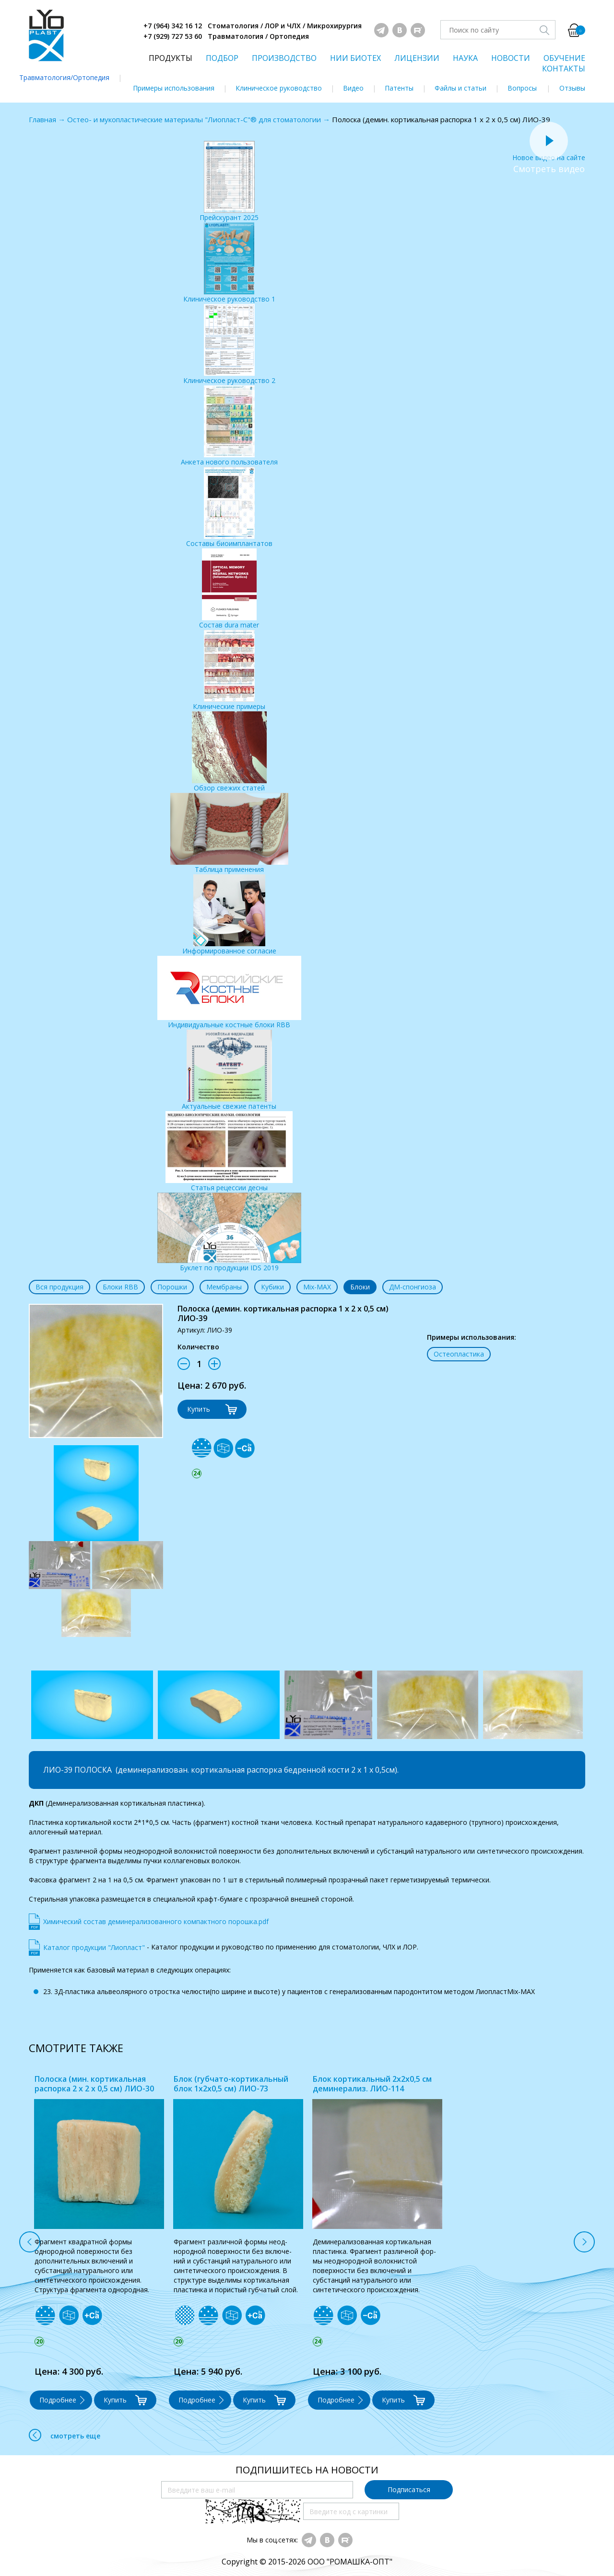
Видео (353, 88)
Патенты (399, 88)
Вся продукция (59, 1286)
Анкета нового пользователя (229, 425)
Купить (198, 1409)
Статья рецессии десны (229, 1151)
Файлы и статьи (460, 88)
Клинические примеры (229, 670)
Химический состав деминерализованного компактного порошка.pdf (156, 1921)
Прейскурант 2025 (229, 181)
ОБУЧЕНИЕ (564, 58)
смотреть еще (64, 2435)
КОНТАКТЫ (563, 68)
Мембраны (224, 1286)
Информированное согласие (229, 914)
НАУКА (465, 58)
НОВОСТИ (510, 58)
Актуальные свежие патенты (229, 1070)
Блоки (360, 1286)
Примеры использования (173, 88)
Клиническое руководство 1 (229, 262)
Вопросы (522, 88)
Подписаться (409, 2489)
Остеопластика (459, 1353)
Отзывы (572, 88)
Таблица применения (229, 833)
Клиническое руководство (279, 88)
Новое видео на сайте (548, 152)
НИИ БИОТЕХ (355, 58)
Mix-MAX (317, 1286)
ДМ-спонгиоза (412, 1286)
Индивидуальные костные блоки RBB (229, 992)
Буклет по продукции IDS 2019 (229, 1232)
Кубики (272, 1286)
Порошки (172, 1286)
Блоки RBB (120, 1286)
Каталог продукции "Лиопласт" (94, 1947)
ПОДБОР (222, 58)
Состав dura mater (229, 588)
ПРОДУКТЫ (170, 58)
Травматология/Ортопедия (64, 77)
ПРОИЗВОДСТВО (284, 58)
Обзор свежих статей (229, 751)
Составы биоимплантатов (229, 507)
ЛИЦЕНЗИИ (416, 58)
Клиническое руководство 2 (229, 344)
